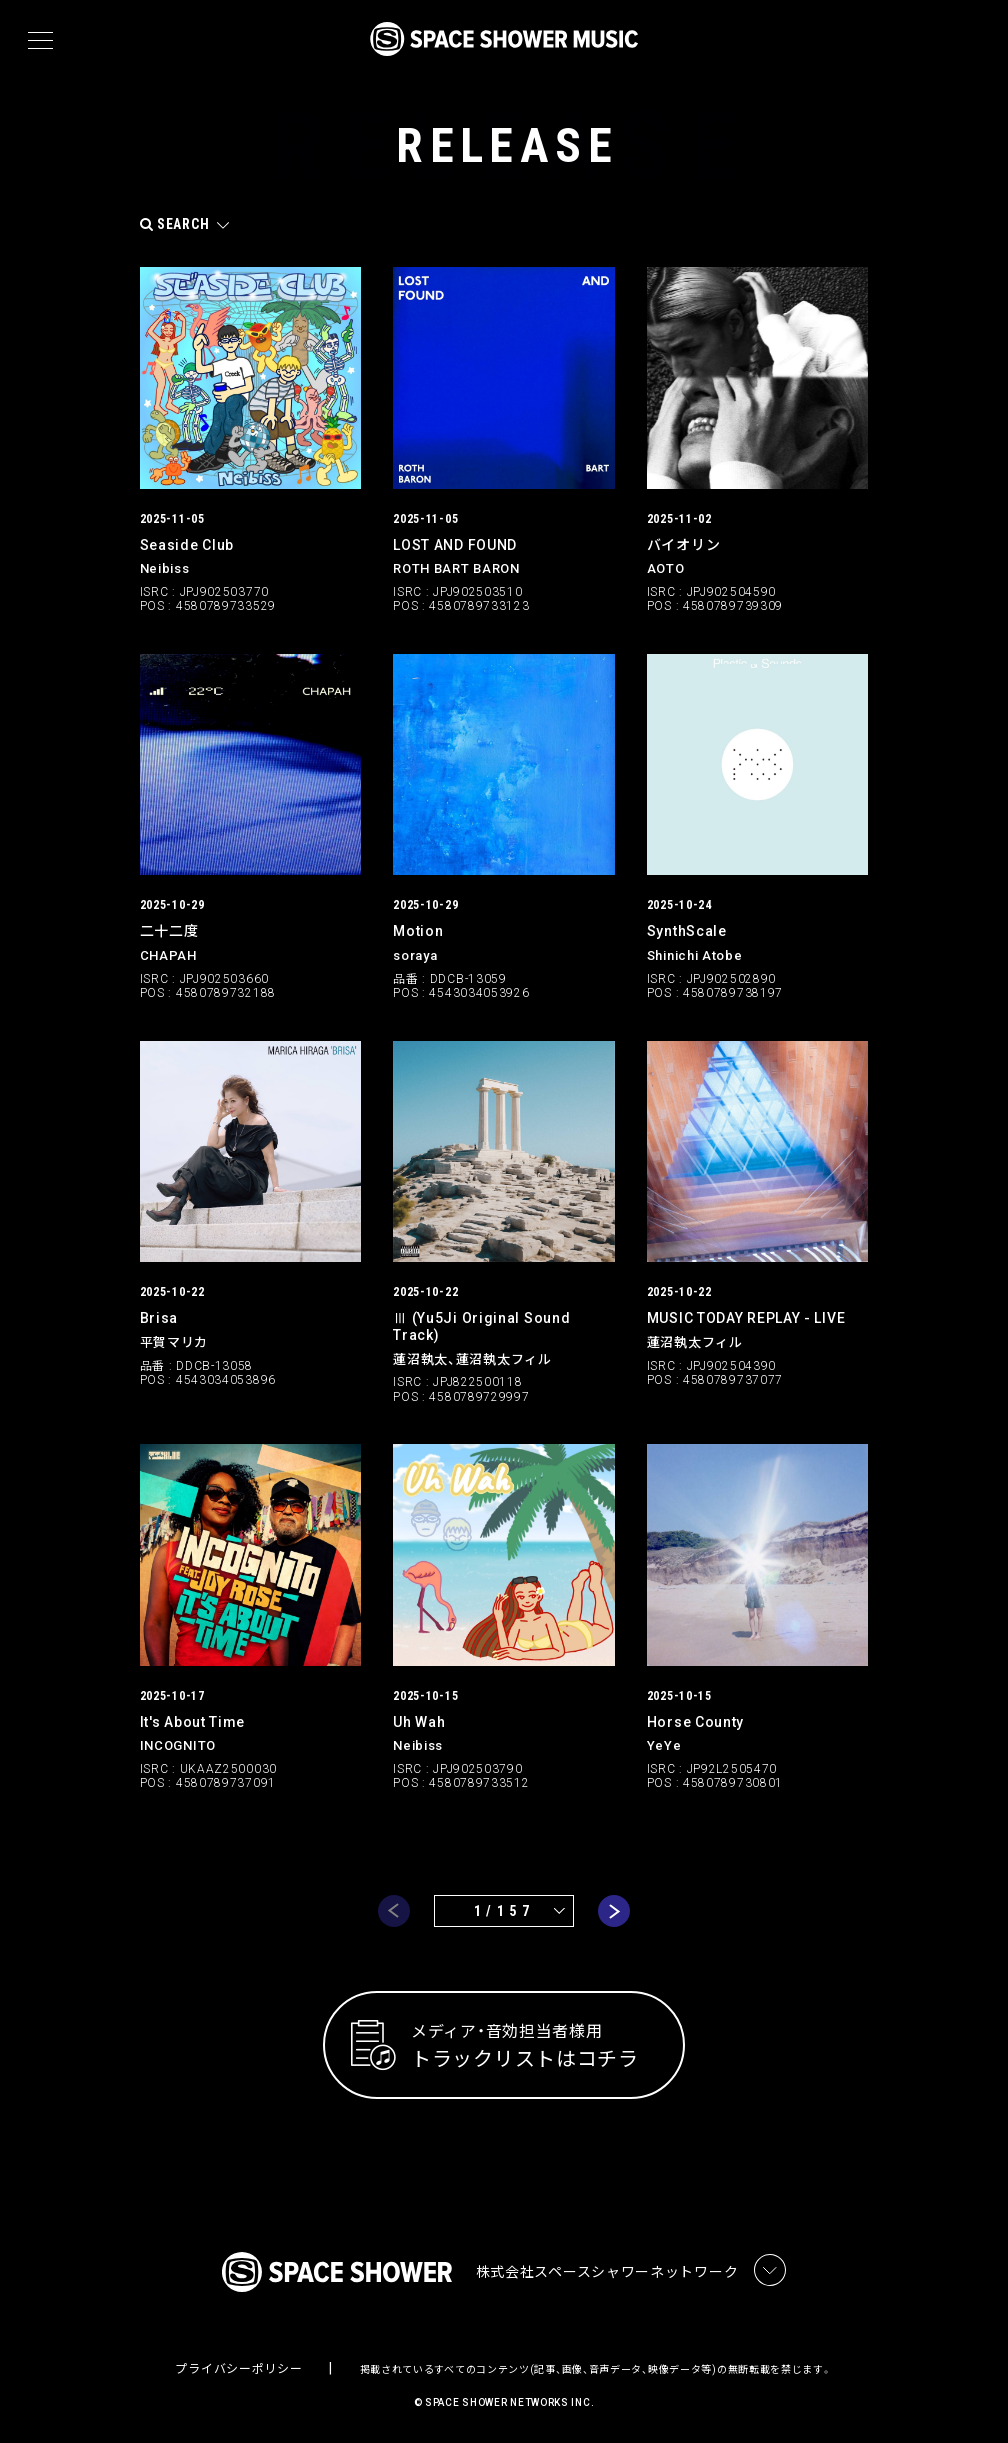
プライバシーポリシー (238, 2369)
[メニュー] (40, 41)
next (614, 1910)
